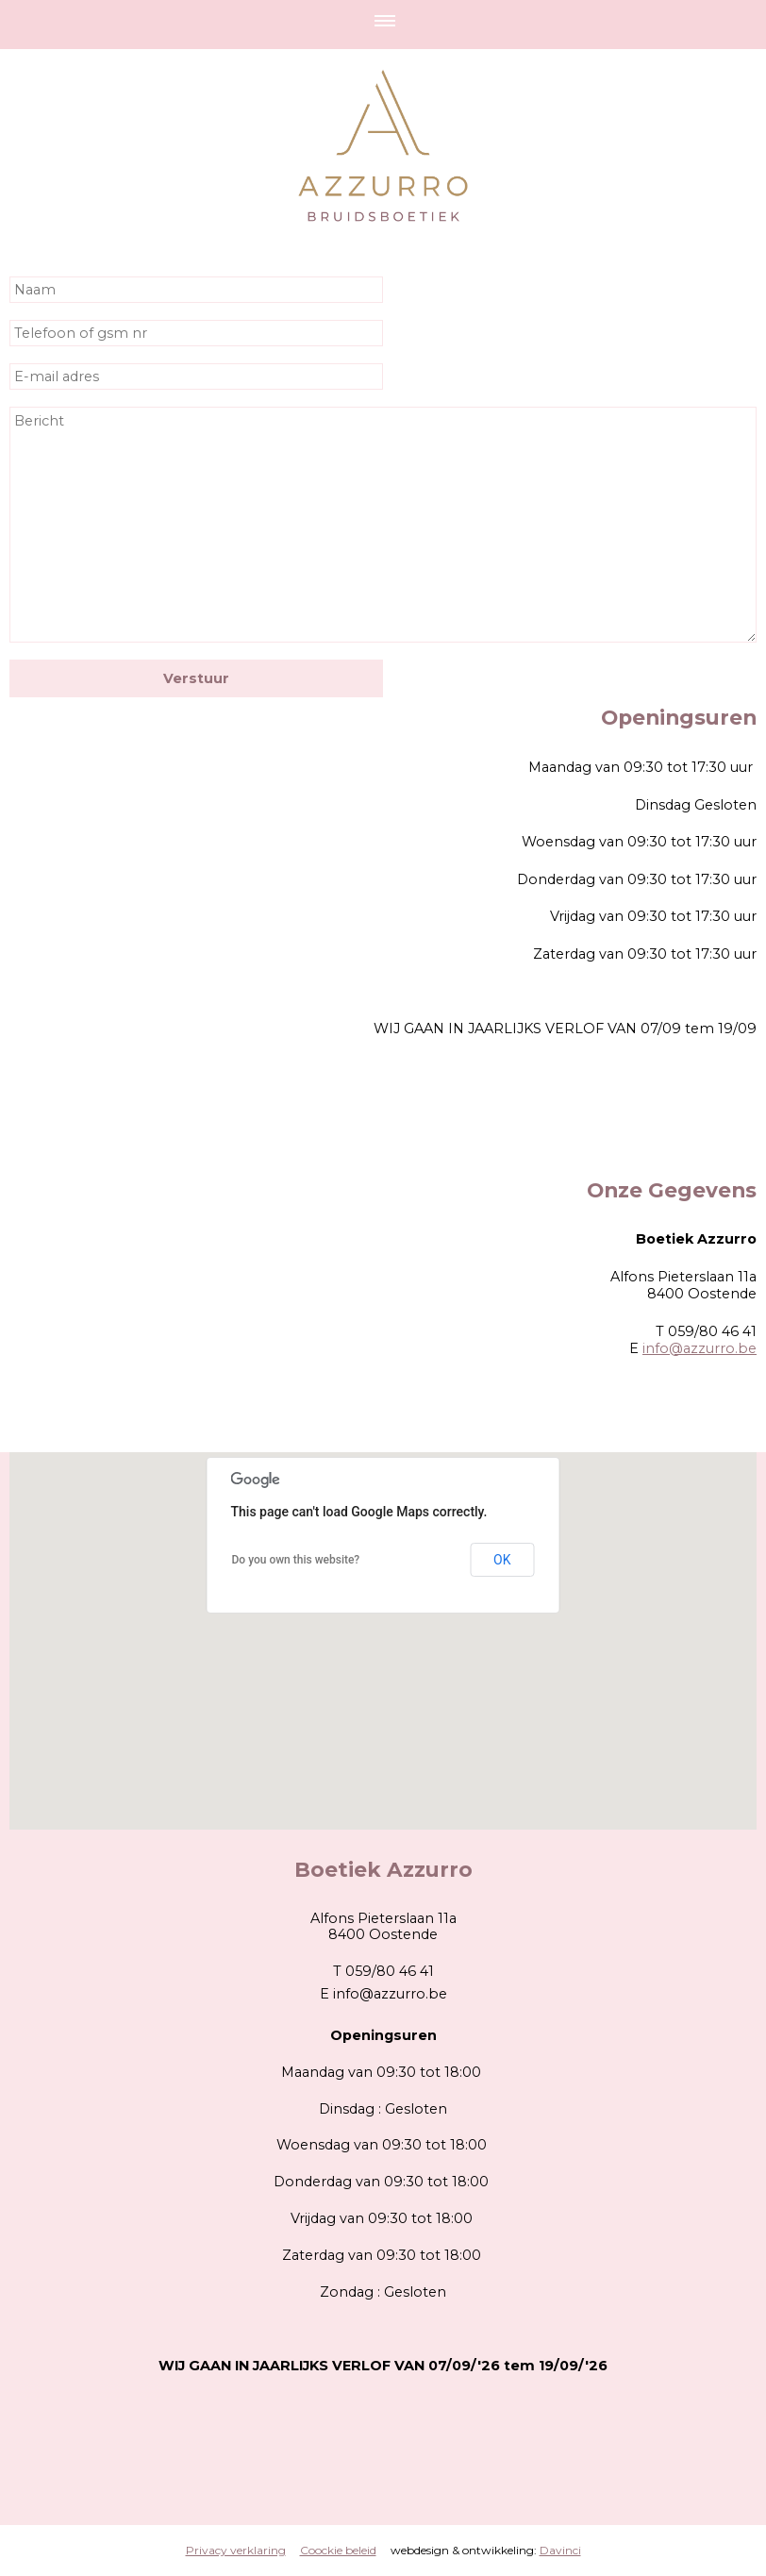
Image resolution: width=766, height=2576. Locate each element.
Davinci (560, 2550)
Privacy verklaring (236, 2550)
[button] (383, 1623)
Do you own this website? (296, 1559)
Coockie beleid (338, 2550)
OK (501, 1559)
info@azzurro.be (699, 1348)
